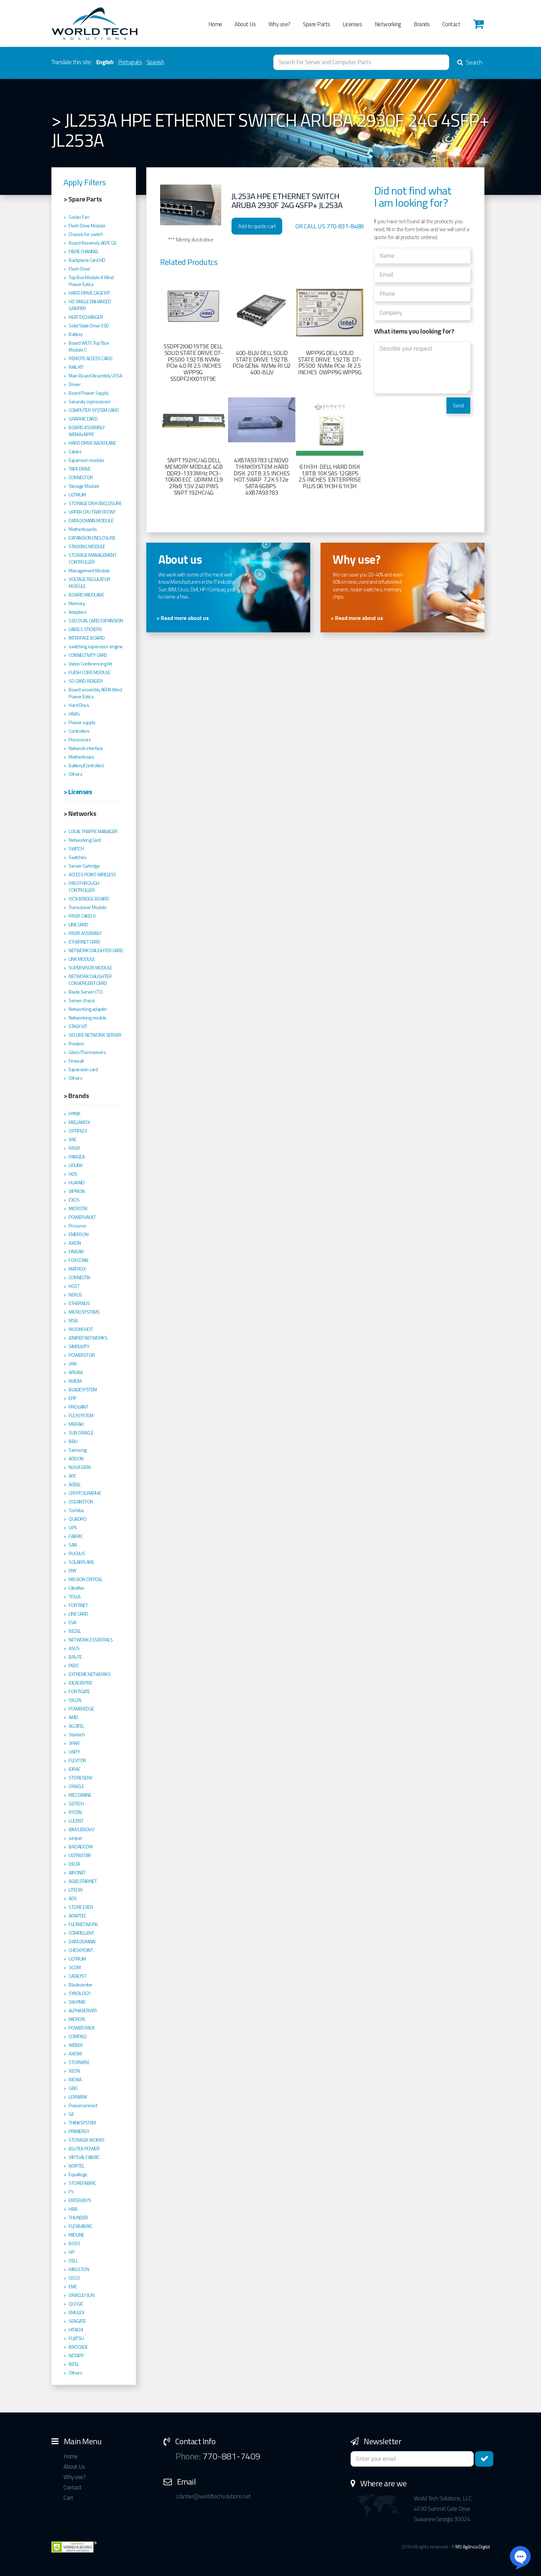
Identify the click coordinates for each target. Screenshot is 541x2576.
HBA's (74, 713)
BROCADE (78, 2346)
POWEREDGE (81, 1708)
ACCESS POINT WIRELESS (92, 874)
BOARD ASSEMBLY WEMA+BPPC (87, 431)
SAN (73, 1544)
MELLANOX (79, 1122)
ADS (73, 1898)
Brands (422, 24)
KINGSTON (79, 2269)
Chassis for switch (86, 234)
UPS (73, 1527)
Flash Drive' (80, 268)
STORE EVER (81, 1907)
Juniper (75, 1838)
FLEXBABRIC (80, 2226)
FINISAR (76, 1251)
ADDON (76, 1458)
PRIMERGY (79, 2131)
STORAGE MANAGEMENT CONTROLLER (92, 558)
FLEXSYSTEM (81, 1415)
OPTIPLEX (78, 1130)
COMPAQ (77, 2036)
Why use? (279, 24)
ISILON (75, 1700)
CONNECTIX (79, 1277)
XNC (73, 1139)
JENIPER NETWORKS (88, 1337)
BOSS (74, 2243)
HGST (74, 1286)
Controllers (79, 731)
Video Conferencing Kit (90, 663)
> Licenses (77, 791)
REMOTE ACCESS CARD (90, 358)
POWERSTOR (82, 1355)
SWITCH (76, 848)
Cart (68, 2497)
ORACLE (76, 1786)
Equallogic (78, 2174)
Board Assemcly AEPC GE (92, 242)
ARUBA (76, 1372)
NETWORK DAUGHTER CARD (96, 950)
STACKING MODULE (87, 546)
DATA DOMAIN (82, 1941)
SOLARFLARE (81, 1562)
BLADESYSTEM (83, 1389)
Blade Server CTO (85, 991)
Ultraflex (76, 1588)
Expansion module (86, 460)
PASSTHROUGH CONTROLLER (84, 887)
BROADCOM (80, 1846)
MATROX (77, 1268)
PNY (73, 1570)
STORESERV (80, 1777)
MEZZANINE (80, 1795)
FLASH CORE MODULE (89, 672)
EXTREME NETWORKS (89, 1674)
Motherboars (81, 756)
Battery (76, 334)
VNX (73, 1363)
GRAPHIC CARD (83, 418)
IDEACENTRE (80, 1682)
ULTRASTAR (80, 1855)
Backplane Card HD (87, 260)
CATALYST (77, 1976)
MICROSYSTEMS (84, 1312)
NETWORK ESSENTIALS (90, 1639)
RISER (74, 1148)
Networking (388, 24)
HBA (73, 2208)
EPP (72, 1398)
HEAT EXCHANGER (86, 317)
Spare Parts (316, 24)
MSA (73, 1320)
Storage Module (84, 486)
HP (71, 2252)
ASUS (74, 1648)
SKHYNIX (77, 2001)
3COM (74, 1967)
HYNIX (74, 1113)
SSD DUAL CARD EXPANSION (96, 620)
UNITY (74, 1751)
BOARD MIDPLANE (86, 594)
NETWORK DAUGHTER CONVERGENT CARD (90, 980)
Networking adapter (88, 1009)
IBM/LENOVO (81, 1829)
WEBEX (76, 2045)
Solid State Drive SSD (89, 325)
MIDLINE (76, 2234)
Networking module (88, 1017)
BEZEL (75, 1631)
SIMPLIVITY (79, 1346)
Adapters (77, 612)
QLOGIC (76, 2303)
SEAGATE (77, 2321)
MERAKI (76, 1424)
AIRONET (77, 1872)
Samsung (78, 1450)
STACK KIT (78, 1026)
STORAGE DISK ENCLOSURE (95, 503)
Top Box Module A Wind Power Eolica (91, 281)
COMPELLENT (81, 1932)
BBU (73, 1441)
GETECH (76, 1803)
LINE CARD (78, 924)
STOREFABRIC (82, 2183)
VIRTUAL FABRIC (84, 2157)
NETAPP (76, 2355)
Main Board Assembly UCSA (95, 375)
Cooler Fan (79, 217)
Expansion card (83, 1069)
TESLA (74, 1596)
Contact (451, 24)
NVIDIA (75, 1381)
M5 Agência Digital (472, 2546)
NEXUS (75, 1294)
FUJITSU (76, 2338)
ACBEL (75, 1484)
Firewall (76, 1060)
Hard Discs (79, 705)
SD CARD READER (85, 681)
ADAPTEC (77, 1915)
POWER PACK (82, 2027)
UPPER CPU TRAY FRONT (92, 512)
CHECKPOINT (81, 1950)
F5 (71, 2191)
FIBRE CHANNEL (84, 251)
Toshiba (76, 1510)
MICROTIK (78, 1208)
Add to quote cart (257, 226)
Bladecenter (80, 1984)
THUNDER (78, 2217)
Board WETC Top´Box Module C (89, 346)
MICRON (77, 2019)
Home (215, 24)
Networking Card (85, 840)
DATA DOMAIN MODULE (91, 520)
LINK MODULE (82, 959)
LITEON (75, 1889)
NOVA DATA (80, 1467)
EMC (73, 2286)
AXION (75, 1243)
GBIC (73, 2088)
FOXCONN (78, 1260)
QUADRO (78, 1519)
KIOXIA (75, 2079)
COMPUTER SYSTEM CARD (94, 410)
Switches (77, 857)
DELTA (74, 1864)
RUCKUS (77, 1553)
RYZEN (75, 1812)
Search (469, 62)
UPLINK (75, 1165)
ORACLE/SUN (81, 2295)
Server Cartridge (84, 865)
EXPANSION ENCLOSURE (92, 537)
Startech (77, 1734)
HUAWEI (76, 1182)
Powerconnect (83, 2105)
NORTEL (76, 2165)
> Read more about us (182, 618)
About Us (245, 24)
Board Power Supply (88, 392)
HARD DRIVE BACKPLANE (92, 443)
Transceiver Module (87, 907)
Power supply (82, 722)
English (105, 62)
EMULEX (76, 2312)
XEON (74, 2070)
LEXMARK (78, 2096)
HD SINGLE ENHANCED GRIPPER (90, 305)
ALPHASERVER (83, 2010)
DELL (73, 2260)
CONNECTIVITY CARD (88, 655)
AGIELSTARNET (83, 1881)
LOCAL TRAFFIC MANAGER (93, 831)
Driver (74, 384)
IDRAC (74, 1769)
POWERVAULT (82, 1217)
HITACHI (76, 2329)
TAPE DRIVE (79, 468)
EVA (72, 1622)
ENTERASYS (80, 2200)
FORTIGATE (79, 1691)
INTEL (74, 2364)
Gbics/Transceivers (87, 1052)
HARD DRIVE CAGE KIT (89, 292)
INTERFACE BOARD (87, 637)
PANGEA (77, 1156)
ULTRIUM (77, 494)
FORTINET (78, 1605)
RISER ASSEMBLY (85, 933)
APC (72, 1475)
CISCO (74, 2277)
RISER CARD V (82, 915)
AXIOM (75, 2053)
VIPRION (77, 1191)
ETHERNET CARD (84, 941)
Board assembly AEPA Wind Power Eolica (95, 693)
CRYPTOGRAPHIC (85, 1493)
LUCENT (76, 1820)
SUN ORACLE (81, 1432)
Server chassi (82, 1000)
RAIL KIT (76, 367)
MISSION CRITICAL (85, 1579)
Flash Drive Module (87, 225)
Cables (75, 451)
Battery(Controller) (86, 765)
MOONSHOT (81, 1329)
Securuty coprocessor (89, 401)
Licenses (352, 24)
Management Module (89, 570)
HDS (73, 1174)
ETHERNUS (79, 1303)
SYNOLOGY (79, 1993)
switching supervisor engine (96, 646)
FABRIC (75, 1536)
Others (75, 774)
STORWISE (79, 2062)
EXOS (74, 1199)
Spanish (155, 62)
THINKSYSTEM (82, 2122)
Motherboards (83, 529)
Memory (77, 603)
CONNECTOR (81, 477)
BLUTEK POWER (84, 2148)
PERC (74, 1665)
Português (130, 62)
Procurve (77, 1225)
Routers (76, 1043)
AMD (73, 1717)
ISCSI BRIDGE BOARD (89, 898)
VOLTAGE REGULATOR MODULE (89, 583)
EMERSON (79, 1234)
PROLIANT (78, 1406)
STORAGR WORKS (87, 2139)
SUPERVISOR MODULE (90, 967)
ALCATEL (76, 1726)
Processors (80, 739)
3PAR (74, 1743)
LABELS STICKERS (85, 629)
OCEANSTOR (81, 1501)
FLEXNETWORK (83, 1924)
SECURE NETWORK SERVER (95, 1035)
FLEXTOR (77, 1760)
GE (71, 2114)
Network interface (86, 748)
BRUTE (75, 1657)
